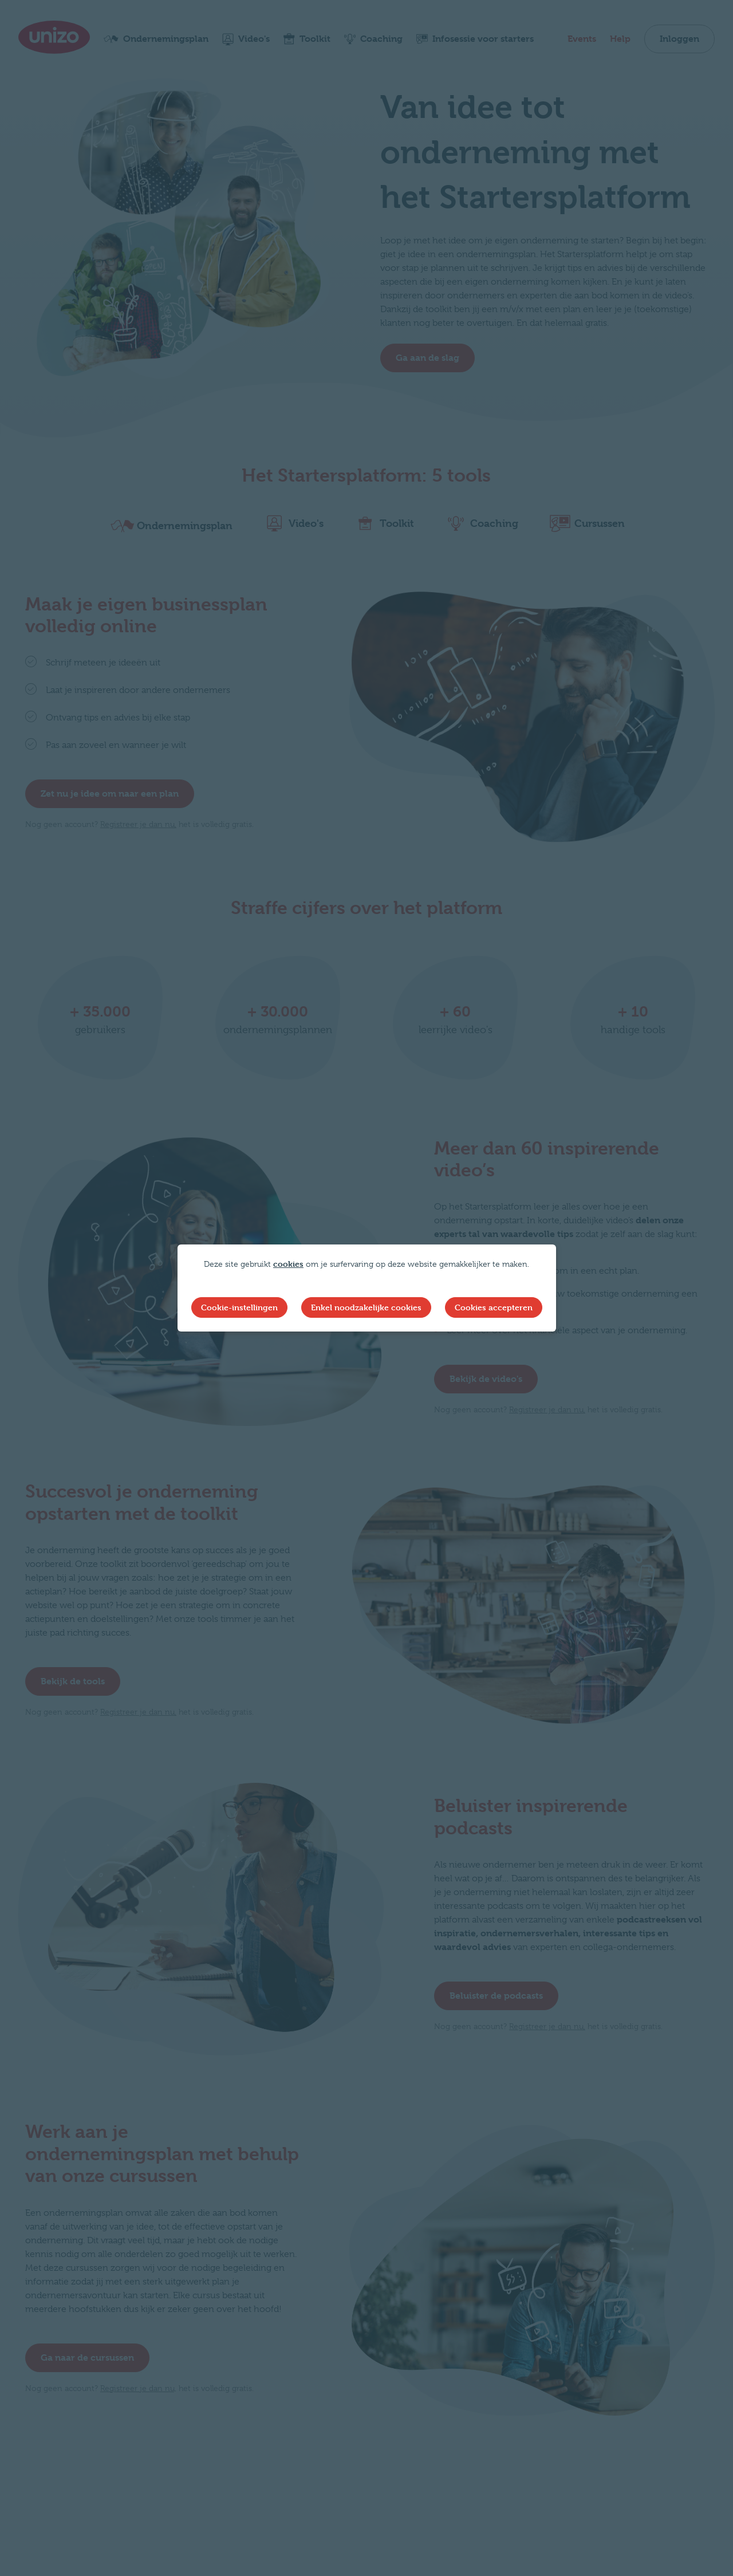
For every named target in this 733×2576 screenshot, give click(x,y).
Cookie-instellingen (239, 1307)
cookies (288, 1264)
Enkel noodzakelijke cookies (366, 1307)
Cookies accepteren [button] (494, 1307)
